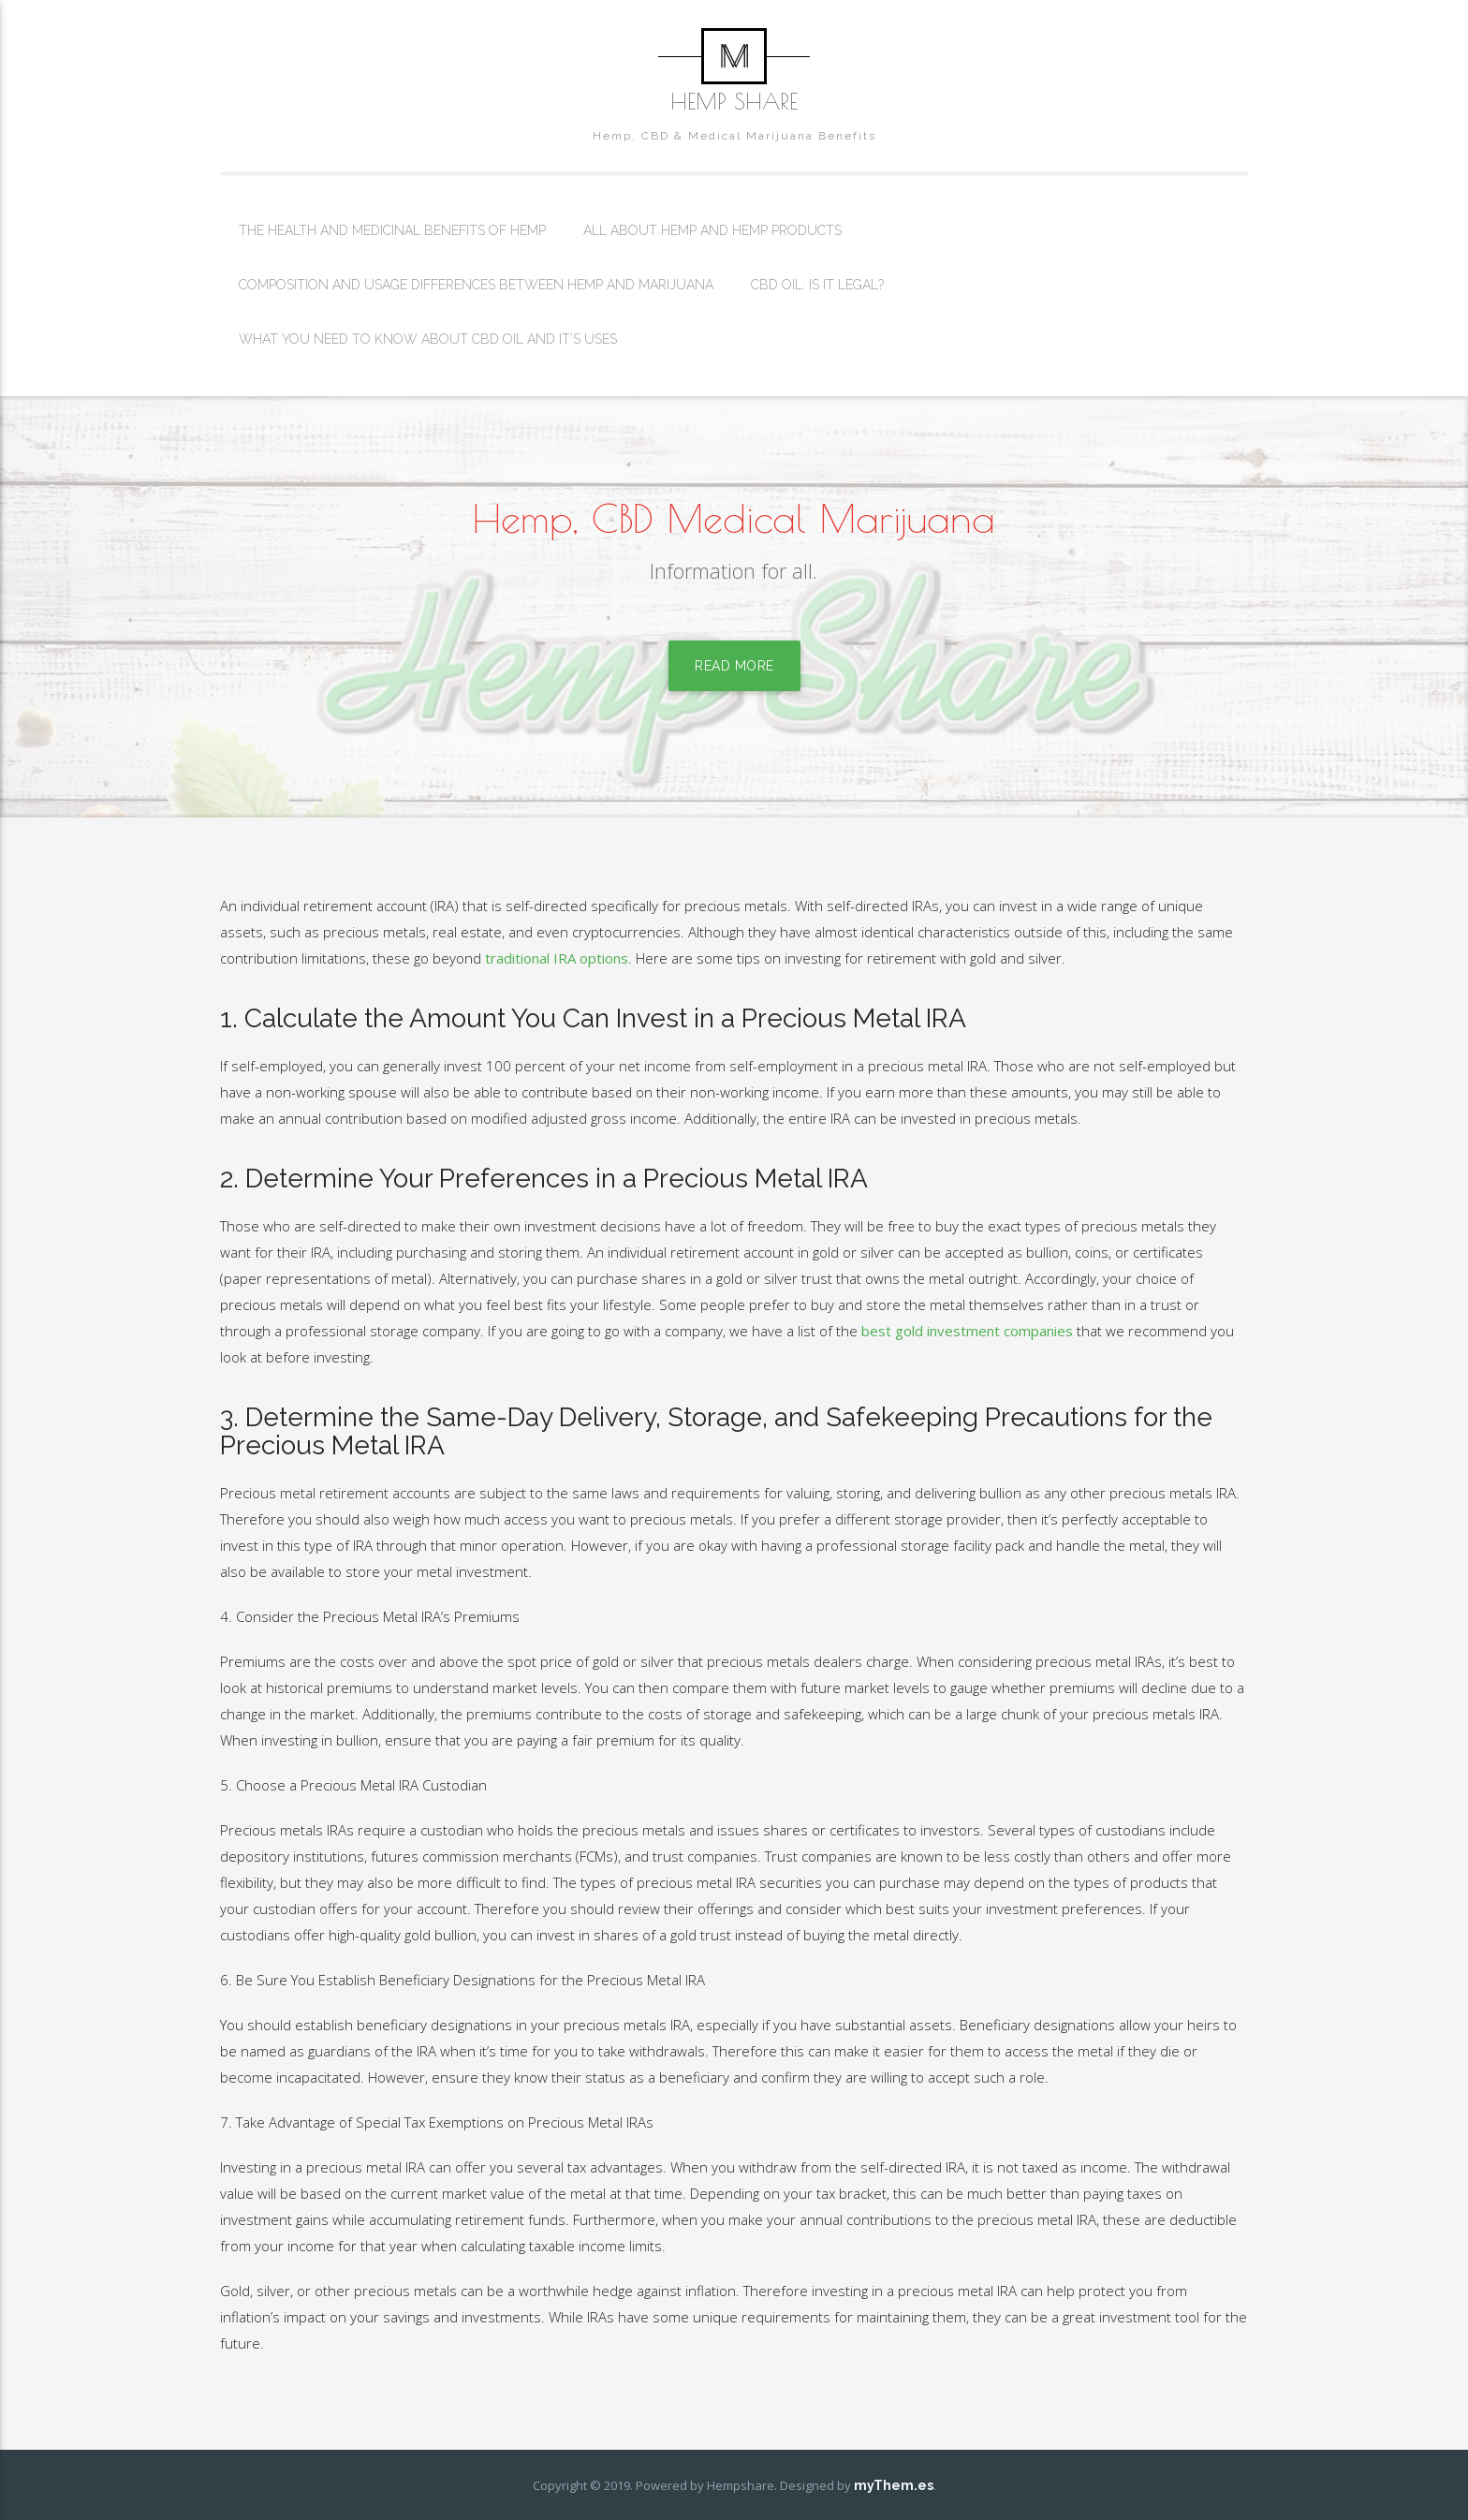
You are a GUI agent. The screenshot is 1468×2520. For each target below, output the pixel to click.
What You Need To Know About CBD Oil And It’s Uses (428, 339)
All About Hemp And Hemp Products (712, 230)
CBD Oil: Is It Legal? (817, 284)
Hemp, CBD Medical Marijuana (733, 518)
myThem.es (893, 2485)
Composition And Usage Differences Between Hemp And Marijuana (476, 284)
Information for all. (733, 575)
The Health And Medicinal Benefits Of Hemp (392, 230)
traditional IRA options (556, 958)
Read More (734, 671)
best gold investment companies (967, 1330)
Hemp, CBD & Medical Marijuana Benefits (734, 135)
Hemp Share (734, 101)
